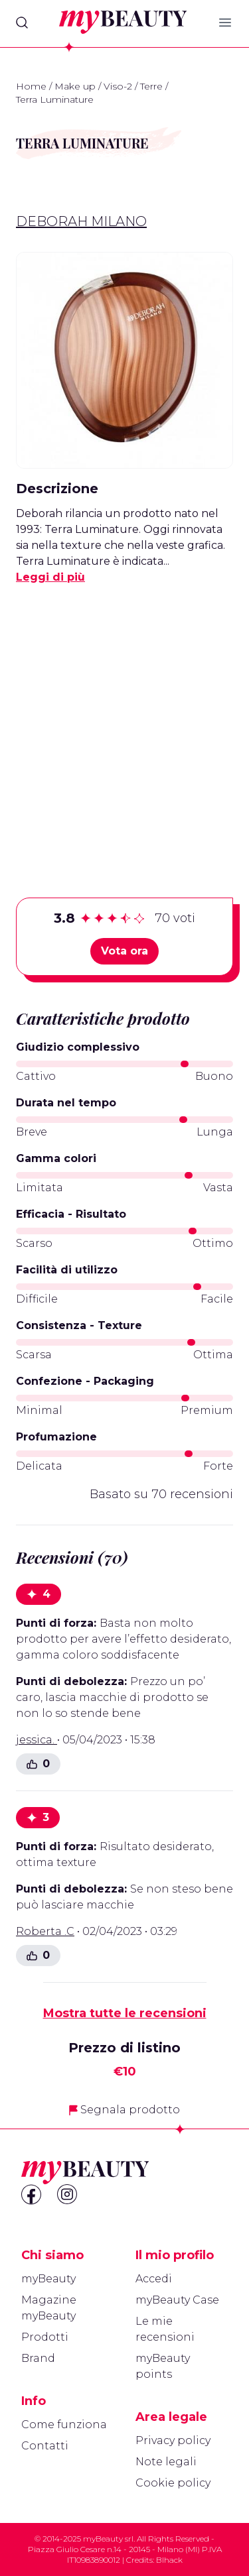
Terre (151, 86)
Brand (38, 2358)
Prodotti (44, 2337)
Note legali (166, 2461)
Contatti (44, 2445)
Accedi (153, 2278)
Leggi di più (50, 577)
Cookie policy (172, 2483)
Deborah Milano (81, 221)
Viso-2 (118, 86)
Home (31, 86)
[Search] (22, 23)
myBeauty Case (177, 2300)
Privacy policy (172, 2440)
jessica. (36, 1739)
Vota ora (124, 951)
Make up (75, 86)
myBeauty (48, 2278)
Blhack (169, 2560)
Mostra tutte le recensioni (125, 2013)
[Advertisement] (124, 720)
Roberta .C (45, 1931)
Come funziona (64, 2424)
